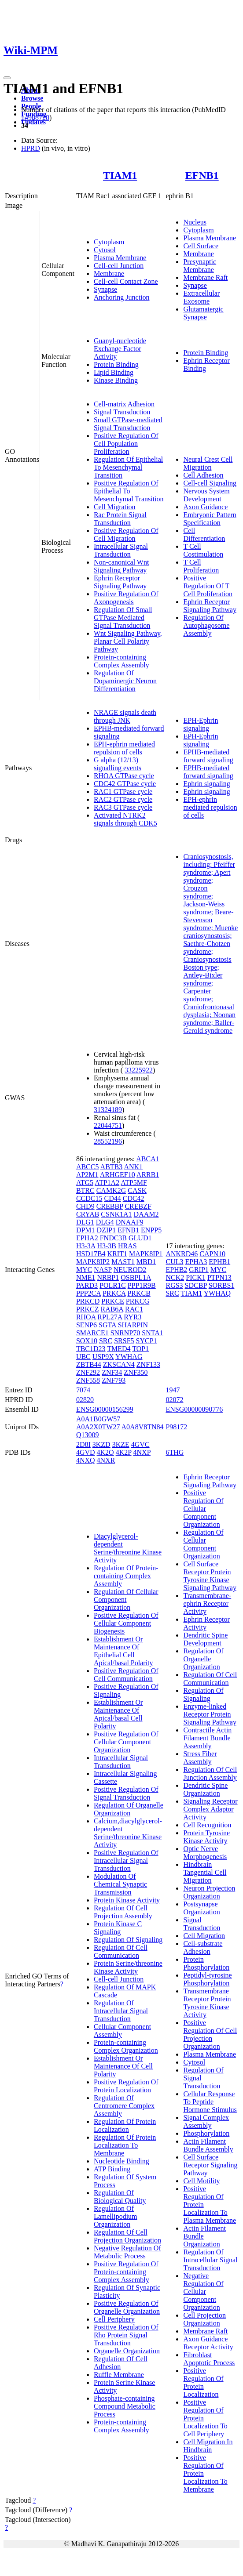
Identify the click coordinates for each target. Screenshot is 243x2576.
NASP (102, 1269)
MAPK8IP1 (145, 1253)
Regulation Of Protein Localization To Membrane (125, 2145)
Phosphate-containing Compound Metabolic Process (124, 2406)
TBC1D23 (91, 1348)
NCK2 (175, 1277)
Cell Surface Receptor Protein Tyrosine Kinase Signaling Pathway (209, 1575)
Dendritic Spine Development (205, 1639)
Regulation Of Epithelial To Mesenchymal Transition (128, 467)
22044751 (108, 1125)
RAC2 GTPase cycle (123, 799)
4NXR (106, 1460)
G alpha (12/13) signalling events (117, 764)
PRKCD (87, 1301)
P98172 (176, 1427)
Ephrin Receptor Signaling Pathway (120, 582)
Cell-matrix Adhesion (124, 404)
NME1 (86, 1277)
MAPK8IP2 (93, 1261)
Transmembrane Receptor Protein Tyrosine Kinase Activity (207, 2002)
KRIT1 (117, 1253)
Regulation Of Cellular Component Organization (126, 1599)
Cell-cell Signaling (209, 483)
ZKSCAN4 (119, 1364)
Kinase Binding (116, 380)
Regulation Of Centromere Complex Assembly (124, 2105)
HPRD (30, 148)
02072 (174, 1399)
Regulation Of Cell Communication (120, 1951)
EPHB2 (176, 1269)
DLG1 (85, 1222)
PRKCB (138, 1293)
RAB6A (111, 1309)
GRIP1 (198, 1269)
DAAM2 (146, 1214)
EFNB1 (202, 175)
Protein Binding (116, 364)
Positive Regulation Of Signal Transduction (126, 1793)
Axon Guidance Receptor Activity (208, 2343)
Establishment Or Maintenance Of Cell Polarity (123, 2066)
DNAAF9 (130, 1222)
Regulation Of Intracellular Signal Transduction (121, 2010)
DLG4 (105, 1222)
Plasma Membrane (120, 257)
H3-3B (106, 1246)
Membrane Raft (205, 277)
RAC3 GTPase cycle (123, 807)
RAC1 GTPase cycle (123, 791)
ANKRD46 (182, 1253)
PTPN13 (219, 1277)
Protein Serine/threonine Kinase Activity (128, 1967)
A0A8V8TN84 (143, 1427)
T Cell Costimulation (203, 550)
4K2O (105, 1452)
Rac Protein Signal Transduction (120, 518)
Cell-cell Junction (119, 265)
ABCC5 (87, 1166)
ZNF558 (88, 1380)
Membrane (109, 273)
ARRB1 (147, 1174)
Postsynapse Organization (201, 1908)
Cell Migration (115, 507)
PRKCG (137, 1301)
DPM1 (85, 1230)
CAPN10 (212, 1253)
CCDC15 (89, 1198)
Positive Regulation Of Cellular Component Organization (126, 1742)
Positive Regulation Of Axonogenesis (126, 597)
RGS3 (174, 1285)
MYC (84, 1269)
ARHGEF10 (117, 1174)
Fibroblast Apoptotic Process (209, 2358)
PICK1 (195, 1277)
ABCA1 (147, 1159)
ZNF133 (148, 1364)
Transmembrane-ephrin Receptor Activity (207, 1603)
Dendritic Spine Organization (205, 1789)
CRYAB (87, 1214)
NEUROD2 (130, 1269)
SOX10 (86, 1340)
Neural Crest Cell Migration (207, 463)
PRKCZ (87, 1309)
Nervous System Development (206, 495)
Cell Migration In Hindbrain (207, 2445)
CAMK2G (111, 1190)
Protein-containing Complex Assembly (121, 661)
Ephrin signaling (206, 783)
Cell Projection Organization (204, 2319)
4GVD (85, 1452)
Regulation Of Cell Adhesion (120, 2362)
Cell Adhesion (203, 475)
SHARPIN (133, 1325)
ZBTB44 (88, 1364)
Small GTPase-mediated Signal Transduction (128, 423)
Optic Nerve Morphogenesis (205, 1852)
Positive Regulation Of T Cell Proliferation (207, 586)
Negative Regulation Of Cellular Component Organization (203, 2291)
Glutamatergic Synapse (203, 313)
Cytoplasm (109, 242)
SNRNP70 (125, 1333)
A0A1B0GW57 (98, 1419)
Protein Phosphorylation (206, 1963)
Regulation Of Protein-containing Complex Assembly (126, 1575)
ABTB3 (111, 1166)
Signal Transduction (122, 412)
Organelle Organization (127, 2351)
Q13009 (87, 1434)
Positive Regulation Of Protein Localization (126, 2086)
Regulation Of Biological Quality (120, 2196)
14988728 (35, 117)
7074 (83, 1390)
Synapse (105, 289)
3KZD (101, 1444)
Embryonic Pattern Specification (209, 518)
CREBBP (109, 1206)
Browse (32, 98)
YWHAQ (217, 1293)
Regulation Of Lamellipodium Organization (115, 2216)
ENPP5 (151, 1230)
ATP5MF (134, 1182)
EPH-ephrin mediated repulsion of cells (124, 748)
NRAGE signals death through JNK (125, 716)
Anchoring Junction (122, 297)
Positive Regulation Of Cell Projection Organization (210, 2034)
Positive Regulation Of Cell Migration (126, 534)
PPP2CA (88, 1293)
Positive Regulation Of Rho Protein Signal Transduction (126, 2335)
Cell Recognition (207, 1825)
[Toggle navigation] (7, 77)
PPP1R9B (142, 1285)
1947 (173, 1390)
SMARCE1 (92, 1333)
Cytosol (105, 250)
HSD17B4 (91, 1253)
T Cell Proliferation (201, 566)
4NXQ (85, 1460)
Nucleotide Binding (121, 2161)
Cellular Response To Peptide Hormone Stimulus (209, 2101)
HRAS (127, 1246)
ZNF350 (135, 1372)
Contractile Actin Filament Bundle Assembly (207, 1738)
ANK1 (133, 1166)
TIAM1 (120, 175)
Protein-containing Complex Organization (126, 2046)
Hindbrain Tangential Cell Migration (204, 1872)
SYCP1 (146, 1340)
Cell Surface (200, 246)
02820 (85, 1399)
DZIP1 (106, 1230)
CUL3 (174, 1261)
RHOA (86, 1317)
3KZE (120, 1444)
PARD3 (87, 1285)
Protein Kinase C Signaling (118, 1927)
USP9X (103, 1356)
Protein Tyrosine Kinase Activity (206, 1836)
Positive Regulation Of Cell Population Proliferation (126, 443)
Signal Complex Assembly (206, 2121)
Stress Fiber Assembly (200, 1757)
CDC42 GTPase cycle (125, 783)
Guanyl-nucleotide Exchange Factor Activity (120, 348)
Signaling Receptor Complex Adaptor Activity (210, 1809)
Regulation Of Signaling (128, 1939)
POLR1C (112, 1285)
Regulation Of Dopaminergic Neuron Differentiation (125, 680)
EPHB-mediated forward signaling (208, 756)
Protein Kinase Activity (127, 1900)
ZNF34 (112, 1372)
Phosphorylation (206, 2133)
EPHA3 (196, 1261)
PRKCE (112, 1301)
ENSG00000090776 (194, 1409)
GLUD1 (140, 1238)
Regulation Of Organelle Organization (128, 1809)
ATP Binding (112, 2169)
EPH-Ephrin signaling (200, 724)
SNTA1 (152, 1333)
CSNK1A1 (116, 1214)
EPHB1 (219, 1261)
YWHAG (128, 1356)
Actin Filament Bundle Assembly (208, 2145)
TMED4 (118, 1348)
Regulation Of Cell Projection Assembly (123, 1912)
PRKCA (114, 1293)
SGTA (107, 1325)
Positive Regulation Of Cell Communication (126, 1674)
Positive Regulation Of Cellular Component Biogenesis (126, 1623)
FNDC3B (113, 1238)
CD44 (112, 1198)
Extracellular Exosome (201, 297)
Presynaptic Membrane (199, 265)
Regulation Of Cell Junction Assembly (210, 1773)
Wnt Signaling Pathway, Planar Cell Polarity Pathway (128, 641)
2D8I (83, 1444)
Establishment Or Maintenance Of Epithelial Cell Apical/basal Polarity (123, 1651)
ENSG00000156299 (104, 1409)
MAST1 (122, 1261)
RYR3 (132, 1317)
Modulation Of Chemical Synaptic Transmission (120, 1884)
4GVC (140, 1444)
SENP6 (86, 1325)
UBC (83, 1356)
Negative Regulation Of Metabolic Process (127, 2252)
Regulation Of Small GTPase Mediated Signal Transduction (123, 617)
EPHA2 (87, 1238)
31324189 (108, 1109)
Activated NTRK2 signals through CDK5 (125, 819)
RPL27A (109, 1317)
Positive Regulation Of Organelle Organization (127, 2307)
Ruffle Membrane (119, 2374)
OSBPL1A (136, 1277)
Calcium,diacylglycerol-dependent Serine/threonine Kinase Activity (128, 1832)
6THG (175, 1452)
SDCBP (196, 1285)
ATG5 (84, 1182)
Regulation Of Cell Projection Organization (127, 2236)
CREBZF (138, 1206)
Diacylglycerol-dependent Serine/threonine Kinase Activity (128, 1548)
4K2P (124, 1452)
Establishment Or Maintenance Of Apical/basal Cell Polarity (118, 1714)
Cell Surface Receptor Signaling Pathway (210, 2165)
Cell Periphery (114, 2319)
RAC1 (134, 1309)
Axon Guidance (205, 507)
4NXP (142, 1452)
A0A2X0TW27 (98, 1427)
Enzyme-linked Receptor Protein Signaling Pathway (209, 1714)
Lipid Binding (113, 372)
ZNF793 (113, 1380)
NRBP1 (108, 1277)
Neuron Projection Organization (209, 1892)
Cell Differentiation (204, 534)
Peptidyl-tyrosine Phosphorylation (207, 1979)
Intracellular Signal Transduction (121, 550)
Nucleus (194, 222)
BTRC (85, 1190)
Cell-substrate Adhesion (202, 1947)
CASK (137, 1190)
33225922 (139, 1070)
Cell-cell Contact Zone (126, 281)
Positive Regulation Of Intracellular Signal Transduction (126, 1860)
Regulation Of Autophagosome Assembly (206, 625)
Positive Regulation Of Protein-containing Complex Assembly (126, 2271)
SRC (105, 1340)
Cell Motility (201, 2181)
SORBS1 (222, 1285)
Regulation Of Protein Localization (125, 2125)
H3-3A (86, 1246)
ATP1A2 (107, 1182)
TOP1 (140, 1348)
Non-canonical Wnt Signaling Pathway (121, 566)
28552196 (108, 1141)
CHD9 (85, 1206)
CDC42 (133, 1198)
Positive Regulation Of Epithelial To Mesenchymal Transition (129, 491)
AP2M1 (87, 1174)
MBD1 (146, 1261)
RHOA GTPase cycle (124, 775)
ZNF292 (88, 1372)
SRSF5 (124, 1340)
